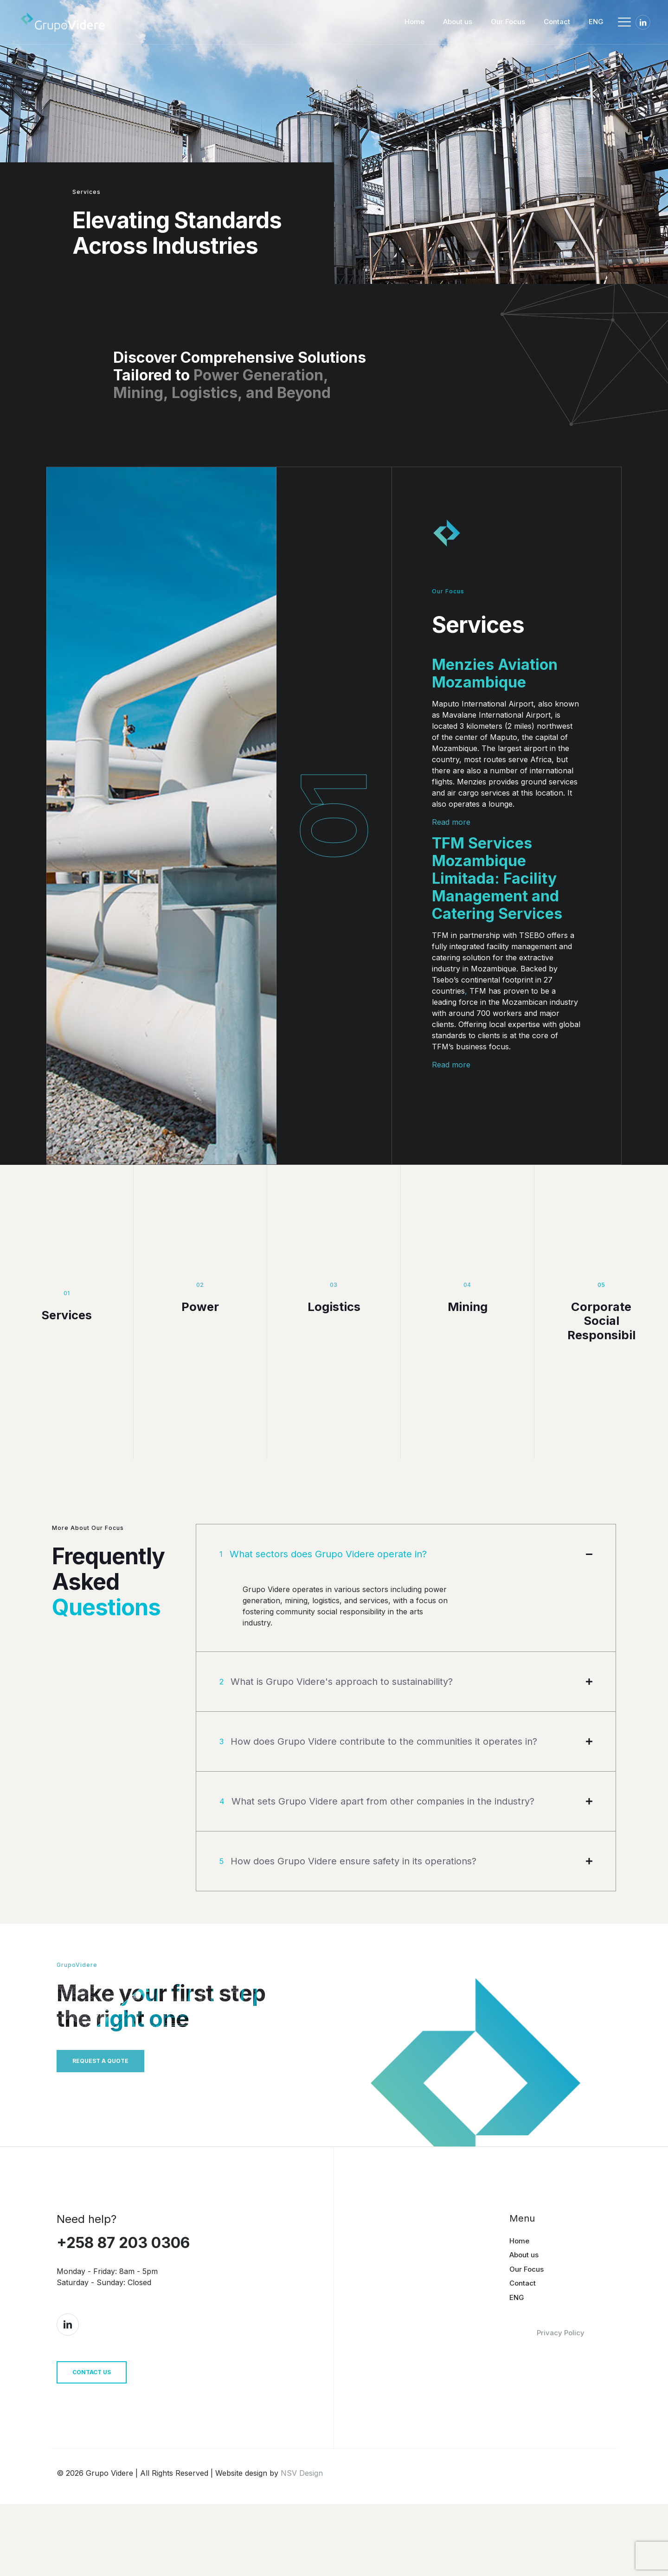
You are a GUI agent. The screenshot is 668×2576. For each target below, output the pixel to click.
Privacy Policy (560, 2397)
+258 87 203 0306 (123, 2308)
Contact (522, 2348)
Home (519, 2305)
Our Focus (526, 2334)
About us (524, 2319)
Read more (451, 822)
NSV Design (302, 2545)
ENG (516, 2362)
